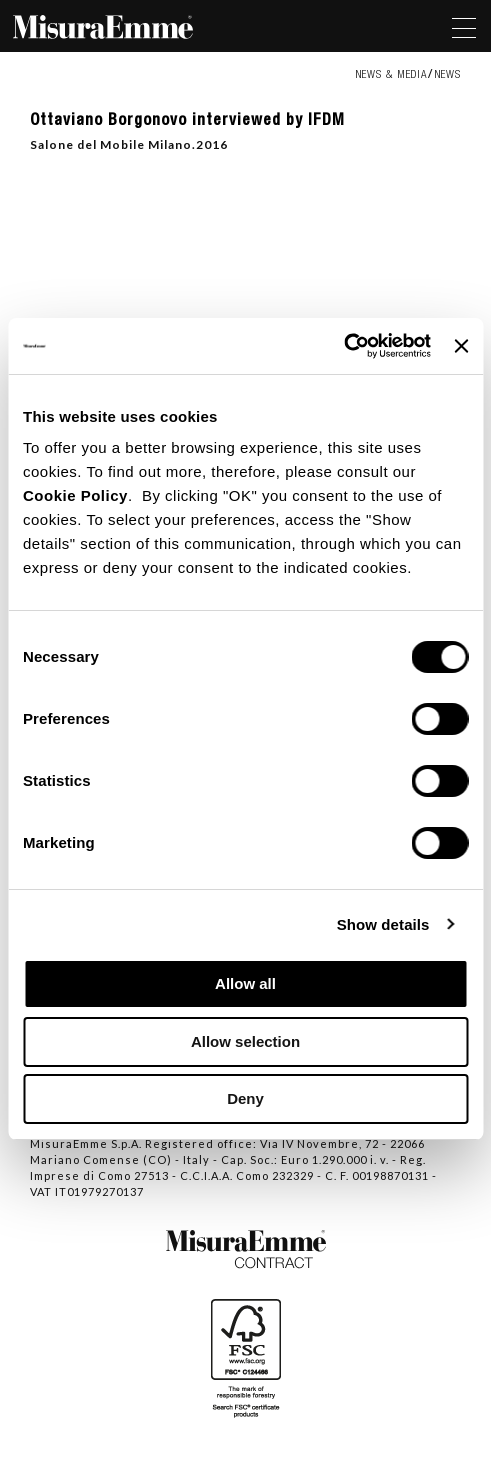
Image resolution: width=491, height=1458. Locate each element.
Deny (245, 1098)
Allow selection (245, 1041)
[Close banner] (461, 346)
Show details (383, 924)
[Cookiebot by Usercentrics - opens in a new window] (343, 346)
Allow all (245, 983)
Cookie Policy (75, 495)
